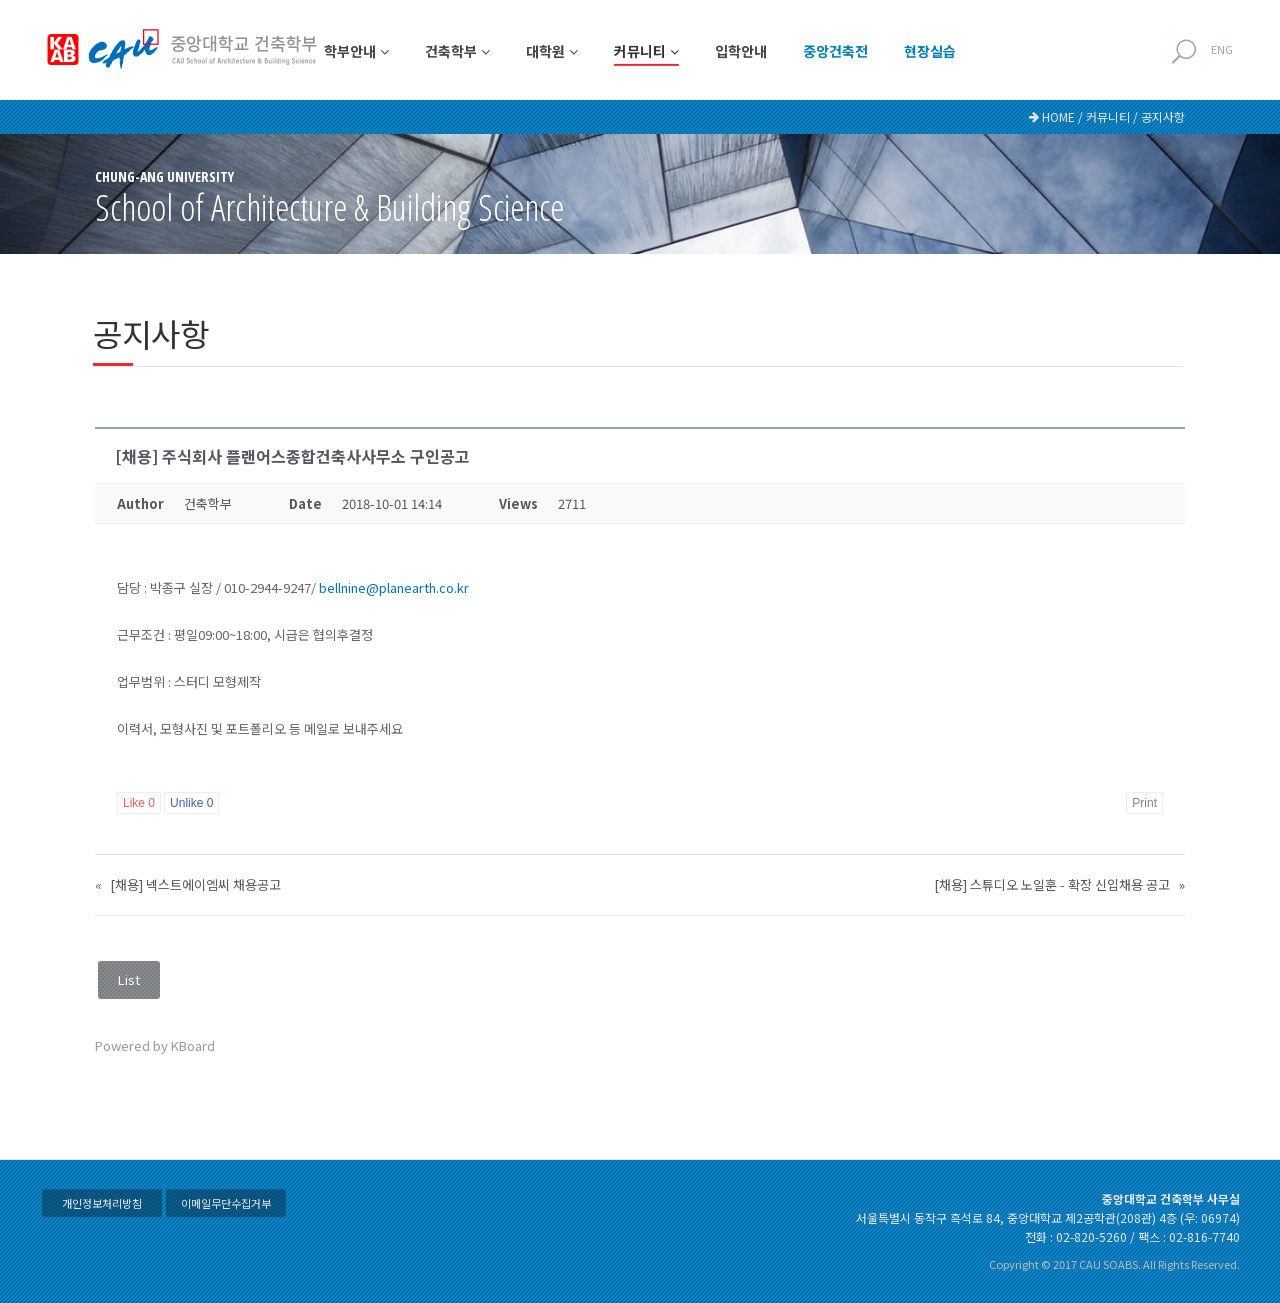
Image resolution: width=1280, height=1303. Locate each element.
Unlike (191, 803)
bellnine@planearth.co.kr (394, 587)
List (129, 979)
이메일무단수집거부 (226, 1203)
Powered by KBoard (155, 1045)
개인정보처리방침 (102, 1203)
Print (1144, 803)
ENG (1222, 49)
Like (139, 803)
